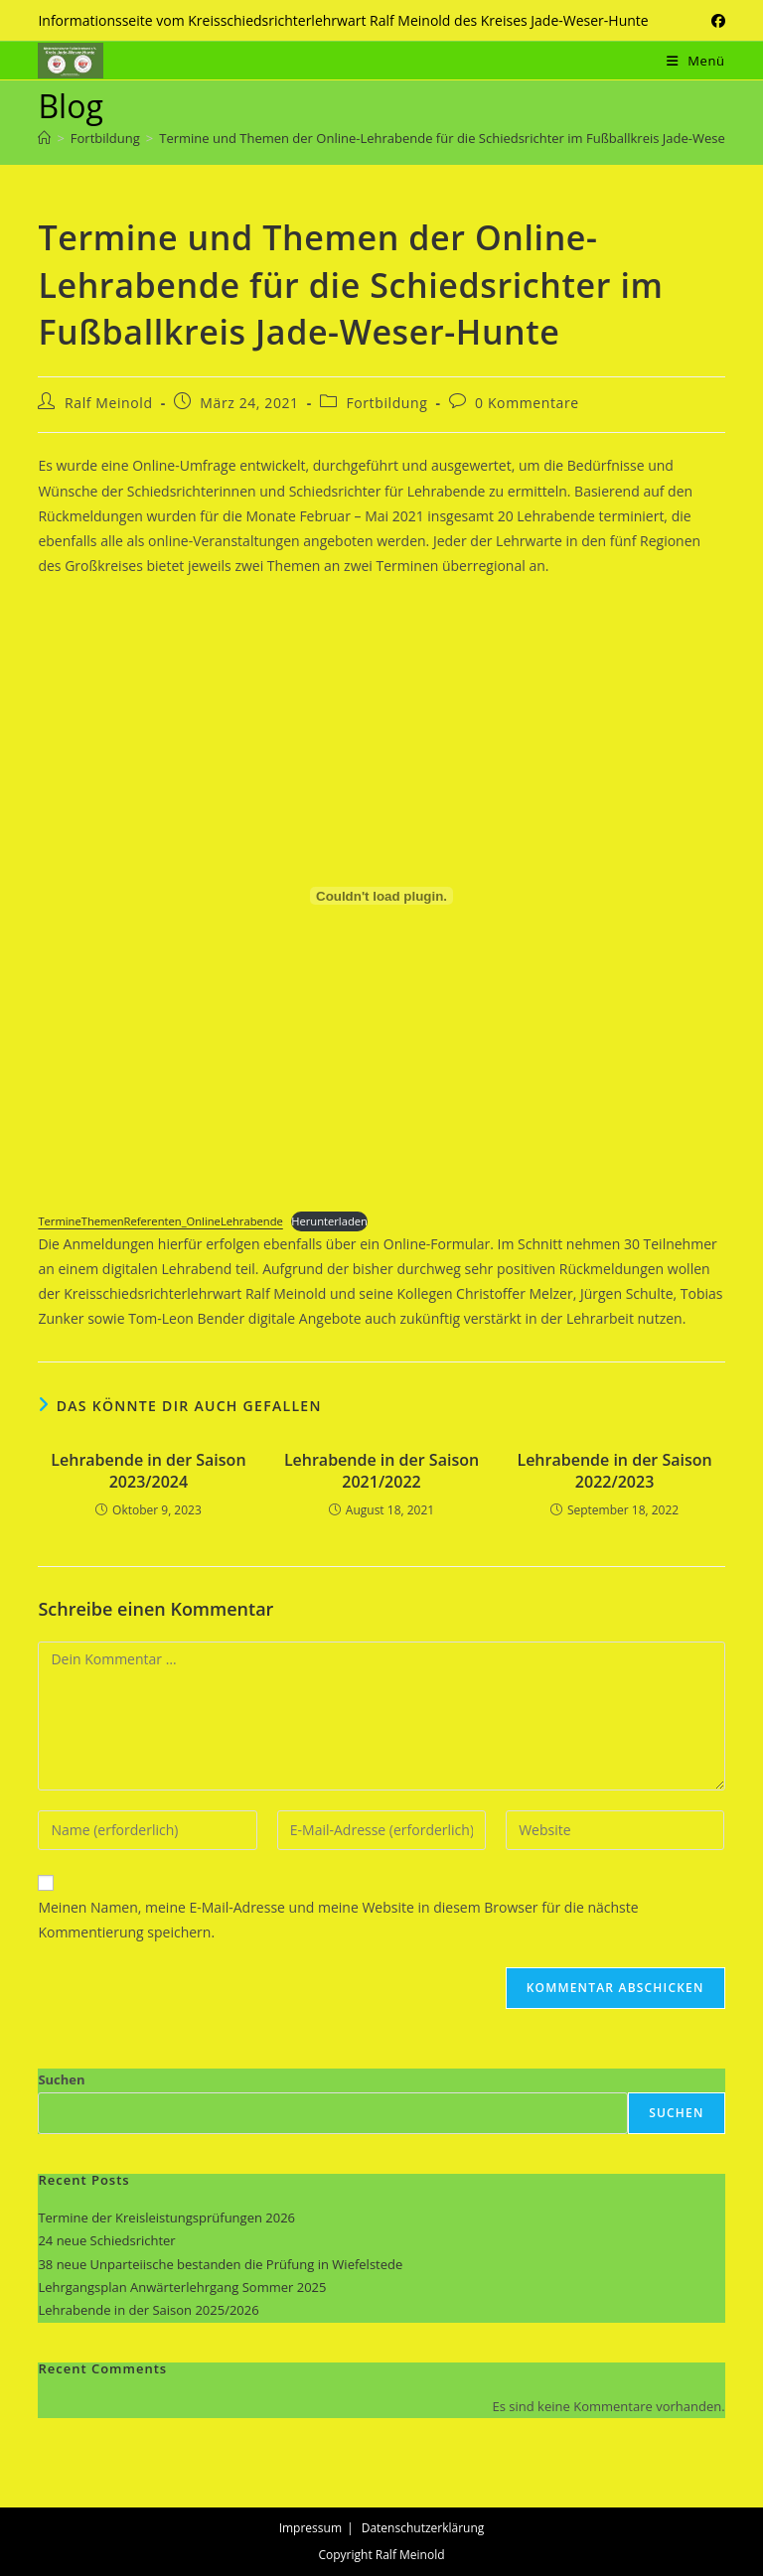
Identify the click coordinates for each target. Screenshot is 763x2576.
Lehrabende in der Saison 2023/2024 (148, 1471)
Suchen (61, 2079)
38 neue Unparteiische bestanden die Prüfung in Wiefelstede (220, 2264)
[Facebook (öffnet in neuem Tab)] (715, 21)
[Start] (44, 138)
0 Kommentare (527, 402)
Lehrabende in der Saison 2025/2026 (148, 2310)
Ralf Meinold (109, 402)
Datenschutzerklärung (423, 2527)
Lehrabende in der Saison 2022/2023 (614, 1471)
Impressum (310, 2527)
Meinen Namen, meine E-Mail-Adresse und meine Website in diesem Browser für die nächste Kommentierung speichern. (338, 1919)
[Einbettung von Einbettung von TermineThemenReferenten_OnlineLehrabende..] (381, 896)
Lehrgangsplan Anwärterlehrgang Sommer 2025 (182, 2287)
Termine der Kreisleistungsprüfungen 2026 (166, 2217)
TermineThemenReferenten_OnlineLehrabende (160, 1221)
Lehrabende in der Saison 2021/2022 (381, 1471)
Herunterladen (329, 1221)
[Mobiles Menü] (696, 61)
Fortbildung (386, 402)
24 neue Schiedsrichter (106, 2240)
